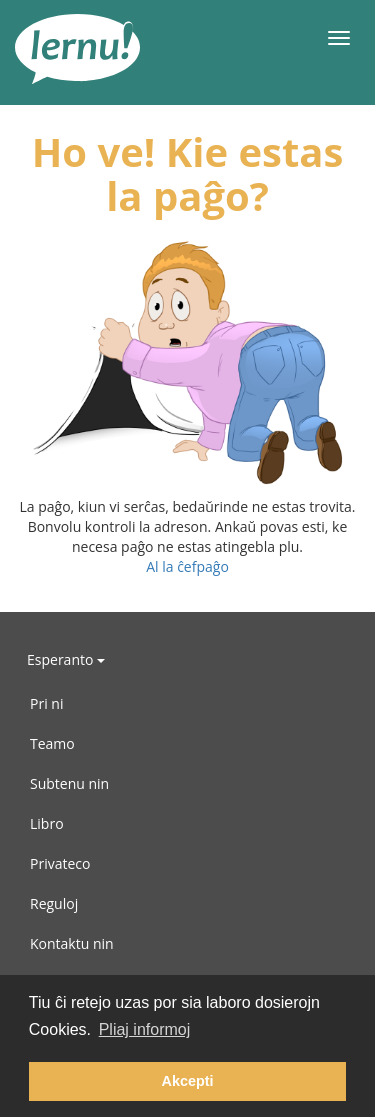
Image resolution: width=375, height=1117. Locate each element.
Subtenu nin (69, 783)
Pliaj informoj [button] (145, 1029)
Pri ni (46, 703)
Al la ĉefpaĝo (187, 566)
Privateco (60, 863)
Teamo (52, 743)
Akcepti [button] (188, 1081)
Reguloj (54, 903)
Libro (47, 823)
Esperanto (66, 659)
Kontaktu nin (72, 943)
